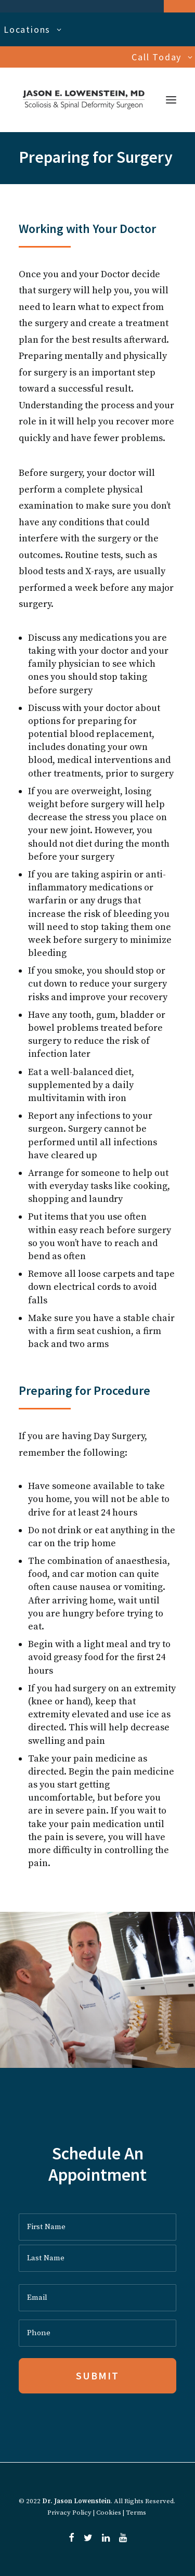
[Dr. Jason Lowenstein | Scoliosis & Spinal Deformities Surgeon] (84, 100)
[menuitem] (97, 29)
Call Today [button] (162, 57)
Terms (136, 2512)
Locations (33, 29)
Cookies (108, 2512)
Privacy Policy (69, 2512)
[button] (171, 100)
